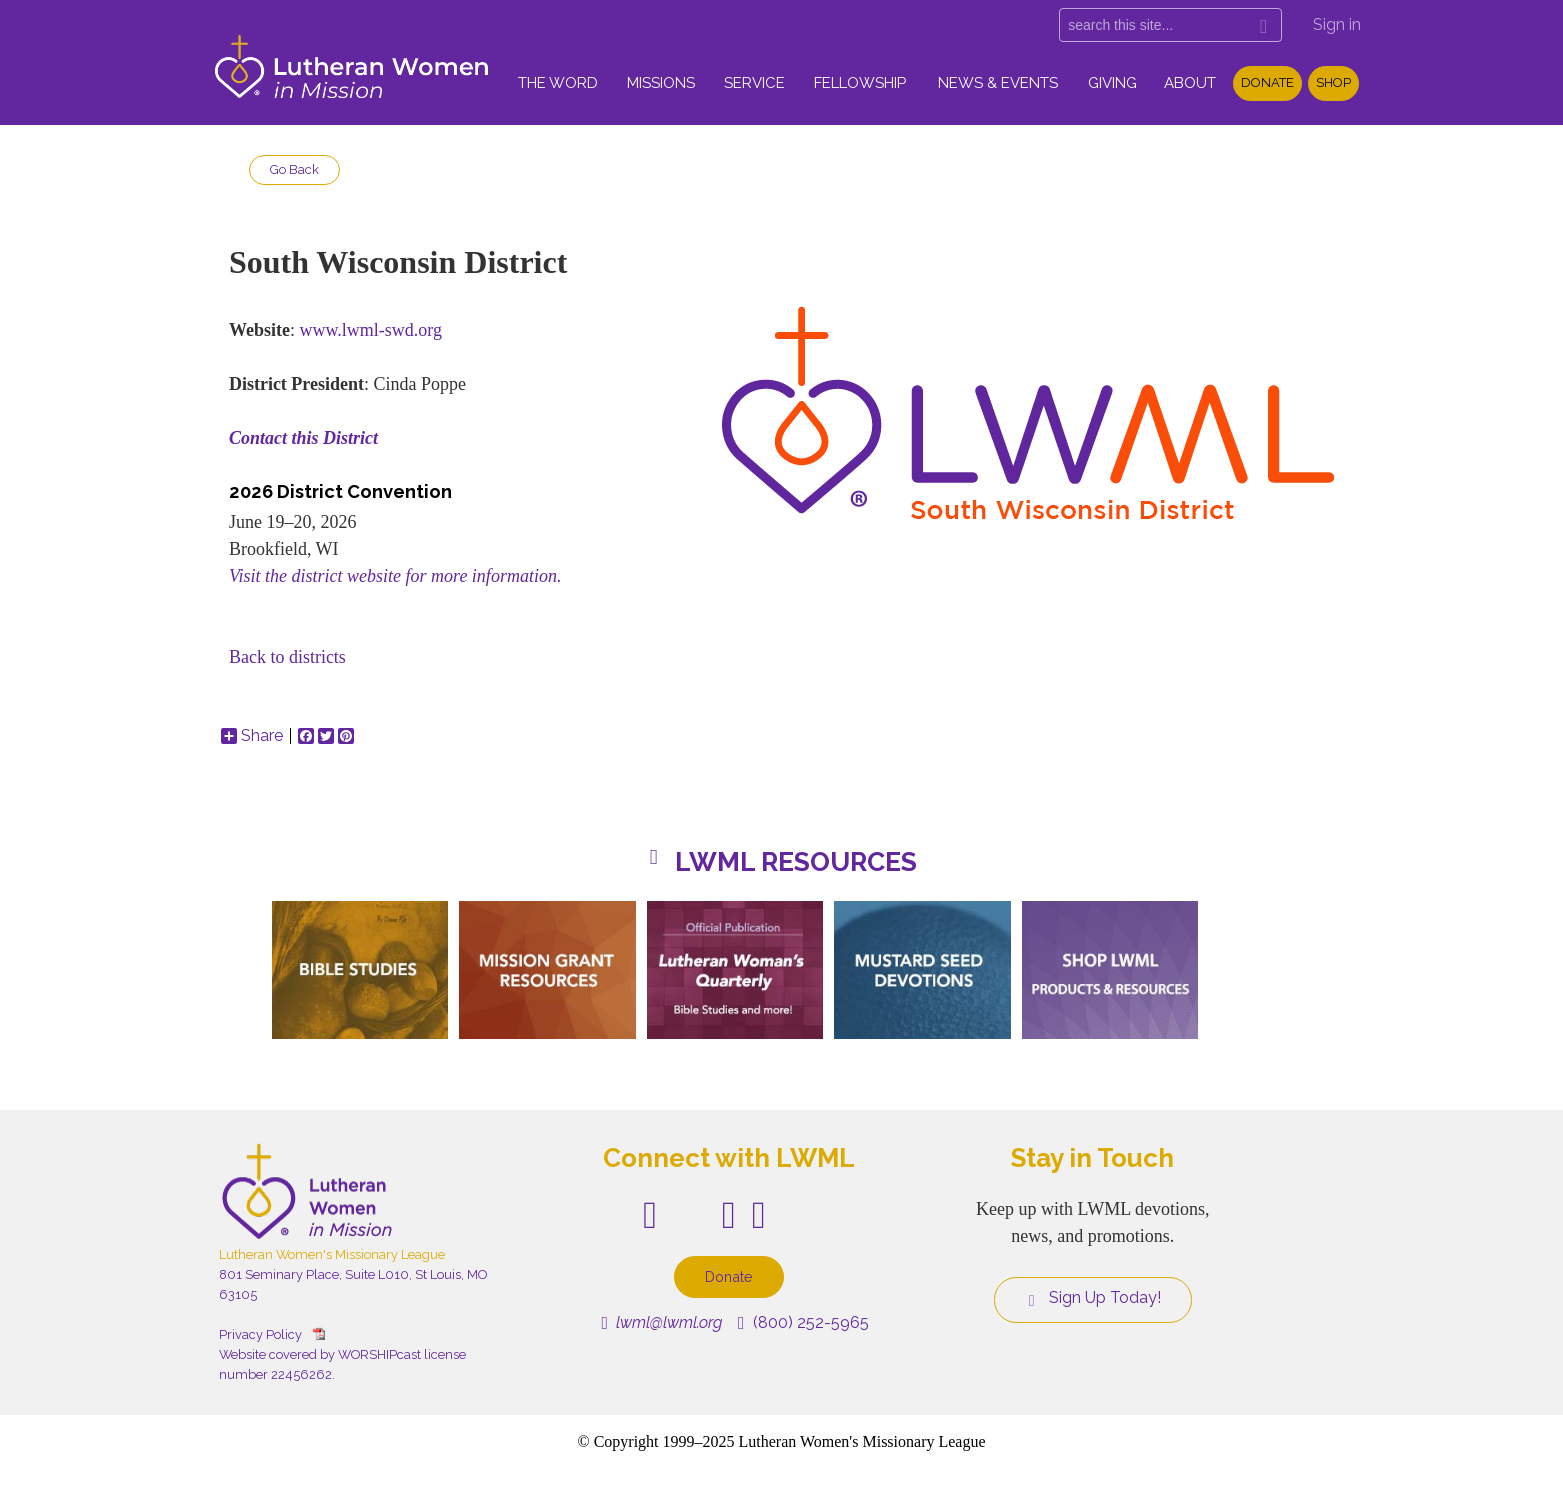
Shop (1333, 82)
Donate (1267, 82)
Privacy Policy (260, 1334)
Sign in (1337, 24)
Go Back (294, 169)
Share (252, 736)
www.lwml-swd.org (370, 330)
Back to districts (287, 657)
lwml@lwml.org (661, 1322)
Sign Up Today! (1093, 1298)
